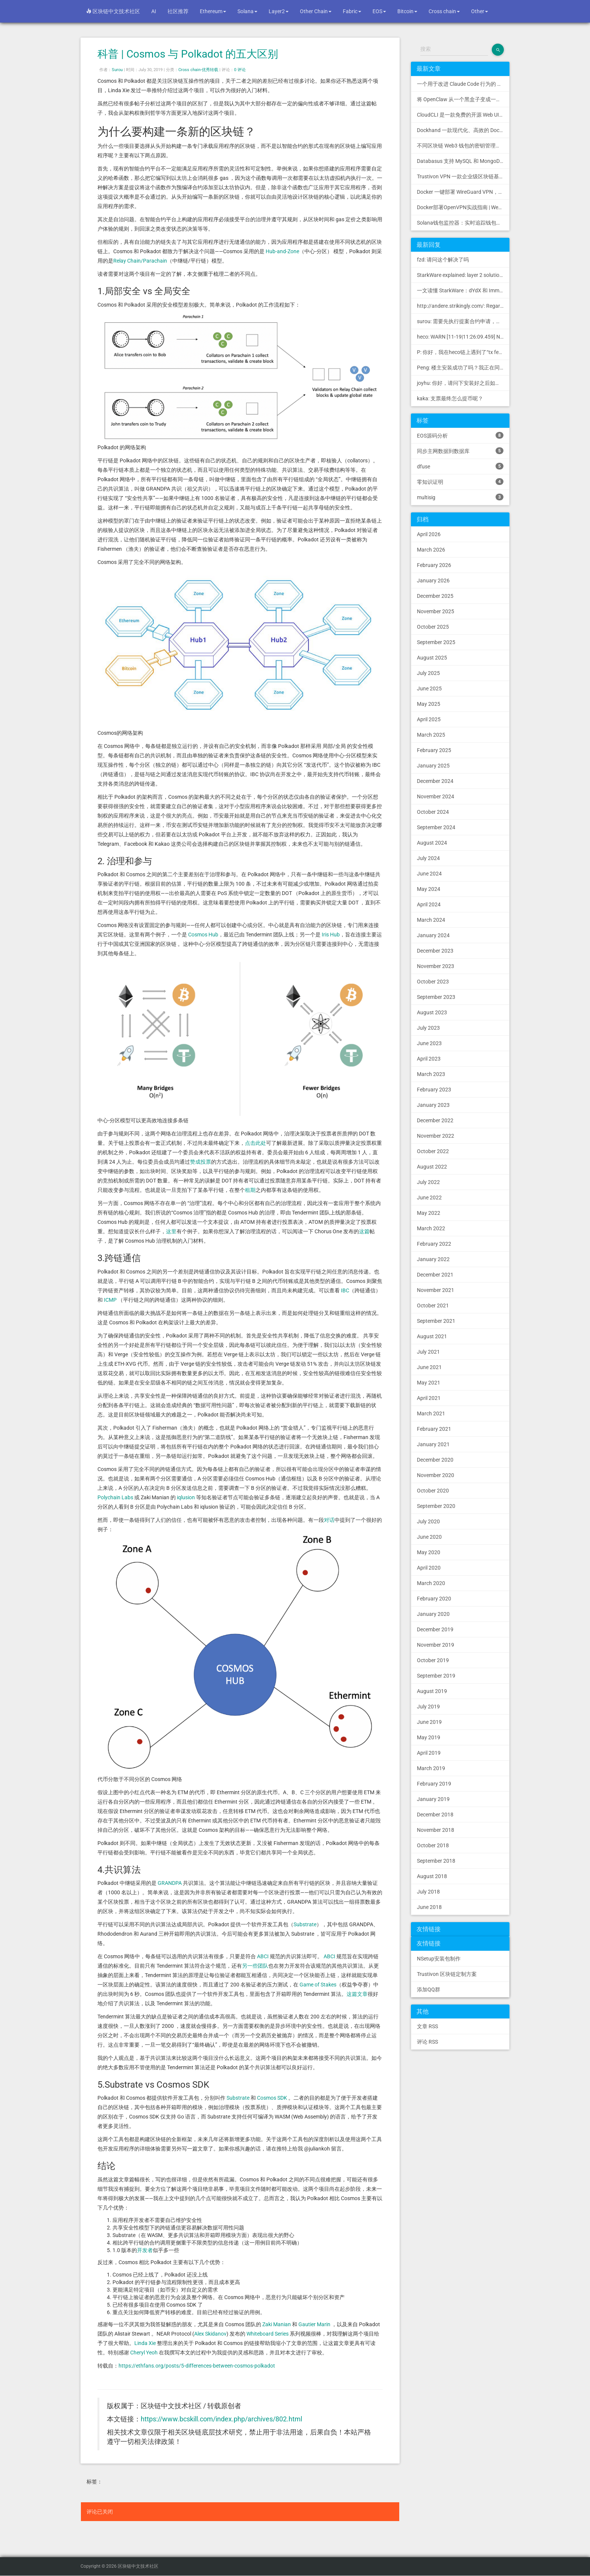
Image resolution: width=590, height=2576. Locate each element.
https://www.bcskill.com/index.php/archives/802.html (221, 2419)
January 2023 (433, 1105)
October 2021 (433, 1305)
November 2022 (435, 1136)
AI (153, 11)
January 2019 (433, 1799)
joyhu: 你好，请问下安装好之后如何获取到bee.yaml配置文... (463, 383)
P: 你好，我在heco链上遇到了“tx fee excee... (463, 352)
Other (479, 11)
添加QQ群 (428, 1989)
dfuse (460, 466)
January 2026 (433, 581)
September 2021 (436, 1321)
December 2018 (435, 1815)
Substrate (304, 1924)
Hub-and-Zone (282, 251)
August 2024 (432, 843)
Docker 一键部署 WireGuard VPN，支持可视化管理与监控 (463, 192)
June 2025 (429, 688)
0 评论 (240, 69)
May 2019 (428, 1737)
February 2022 (434, 1244)
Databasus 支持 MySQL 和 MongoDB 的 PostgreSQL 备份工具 (463, 161)
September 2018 (436, 1861)
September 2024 (436, 827)
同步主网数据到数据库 (460, 450)
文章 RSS (427, 2026)
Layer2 (279, 11)
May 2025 (428, 704)
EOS (379, 11)
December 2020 (435, 1460)
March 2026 (431, 550)
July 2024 (428, 858)
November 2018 (435, 1830)
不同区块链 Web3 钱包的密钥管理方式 (461, 146)
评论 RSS (427, 2042)
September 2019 (436, 1676)
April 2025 (429, 719)
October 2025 (433, 627)
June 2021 (429, 1367)
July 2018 (428, 1892)
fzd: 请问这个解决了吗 (443, 260)
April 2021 (429, 1398)
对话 (329, 1520)
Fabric (352, 11)
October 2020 (433, 1491)
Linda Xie (145, 2343)
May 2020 (428, 1552)
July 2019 (428, 1707)
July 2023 (428, 1028)
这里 (171, 1231)
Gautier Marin (314, 2324)
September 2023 (436, 997)
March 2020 (431, 1583)
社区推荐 (178, 11)
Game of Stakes (318, 1985)
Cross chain (444, 11)
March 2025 (431, 735)
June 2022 (429, 1198)
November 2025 (435, 611)
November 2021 (435, 1290)
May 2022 (428, 1213)
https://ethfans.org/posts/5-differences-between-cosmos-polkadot (197, 2366)
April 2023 (429, 1059)
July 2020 (428, 1521)
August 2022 (432, 1167)
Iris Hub (331, 935)
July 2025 (428, 673)
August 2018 (432, 1876)
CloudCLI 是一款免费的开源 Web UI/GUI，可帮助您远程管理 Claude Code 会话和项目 (463, 115)
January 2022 (433, 1259)
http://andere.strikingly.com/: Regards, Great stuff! (463, 306)
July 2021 (428, 1352)
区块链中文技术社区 (113, 11)
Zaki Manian (276, 2324)
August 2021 (432, 1336)
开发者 (145, 2250)
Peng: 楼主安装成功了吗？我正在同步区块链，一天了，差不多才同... (463, 368)
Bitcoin (407, 11)
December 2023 (435, 951)
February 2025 (434, 750)
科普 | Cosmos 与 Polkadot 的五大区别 (187, 54)
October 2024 (433, 812)
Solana (247, 11)
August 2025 (432, 658)
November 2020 (435, 1475)
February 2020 (434, 1599)
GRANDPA (170, 1883)
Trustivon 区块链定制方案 (447, 1974)
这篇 (364, 1231)
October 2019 (433, 1660)
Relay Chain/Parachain (140, 261)
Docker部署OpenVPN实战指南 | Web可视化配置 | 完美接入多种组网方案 (463, 207)
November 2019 (435, 1645)
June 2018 (429, 1907)
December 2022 (435, 1120)
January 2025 (433, 766)
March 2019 (431, 1768)
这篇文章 (357, 1994)
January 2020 (433, 1614)
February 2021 (434, 1429)
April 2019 (429, 1753)
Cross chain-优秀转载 (198, 69)
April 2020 (429, 1568)
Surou (117, 69)
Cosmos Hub (203, 935)
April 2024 (429, 904)
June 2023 (429, 1043)
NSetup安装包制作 (439, 1959)
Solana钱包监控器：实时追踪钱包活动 (462, 223)
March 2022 (431, 1228)
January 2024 (433, 935)
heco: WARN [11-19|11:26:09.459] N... (461, 337)
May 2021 (428, 1383)
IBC (345, 1290)
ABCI (263, 1956)
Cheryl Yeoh (144, 2353)
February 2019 (434, 1784)
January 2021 (433, 1444)
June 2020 (429, 1537)
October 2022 (433, 1151)
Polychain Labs (115, 1497)
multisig (460, 497)
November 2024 (435, 796)
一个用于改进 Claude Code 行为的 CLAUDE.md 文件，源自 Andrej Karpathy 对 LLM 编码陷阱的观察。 (463, 84)
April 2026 (429, 534)
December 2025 (435, 596)
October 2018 (433, 1845)
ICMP (110, 1300)
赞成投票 (200, 1162)
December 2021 (435, 1275)
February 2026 (434, 565)
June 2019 (429, 1722)
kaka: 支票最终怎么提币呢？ (450, 398)
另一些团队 (255, 1966)
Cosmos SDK (272, 2098)
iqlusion (186, 1497)
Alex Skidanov (210, 2334)
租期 (250, 1190)
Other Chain (315, 11)
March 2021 (431, 1413)
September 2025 (436, 642)
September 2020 (436, 1506)
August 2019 (432, 1691)
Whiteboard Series (267, 2334)
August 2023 (432, 1012)
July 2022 (428, 1182)
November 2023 (435, 966)
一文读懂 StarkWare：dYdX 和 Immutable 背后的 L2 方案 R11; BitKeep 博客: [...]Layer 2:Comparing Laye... (463, 290)
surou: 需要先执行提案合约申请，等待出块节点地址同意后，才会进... (463, 321)
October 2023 (433, 982)
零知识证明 (460, 481)
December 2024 (435, 781)
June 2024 (429, 874)
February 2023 (434, 1090)
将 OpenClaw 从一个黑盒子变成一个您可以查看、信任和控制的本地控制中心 (463, 99)
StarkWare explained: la (463, 275)
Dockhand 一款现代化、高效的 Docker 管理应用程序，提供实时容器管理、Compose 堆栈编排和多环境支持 (463, 130)
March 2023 (431, 1074)
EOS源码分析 (460, 435)
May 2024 (428, 889)
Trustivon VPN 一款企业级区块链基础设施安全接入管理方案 (463, 176)
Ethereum (213, 11)
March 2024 (431, 920)
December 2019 (435, 1629)
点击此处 (255, 1143)
